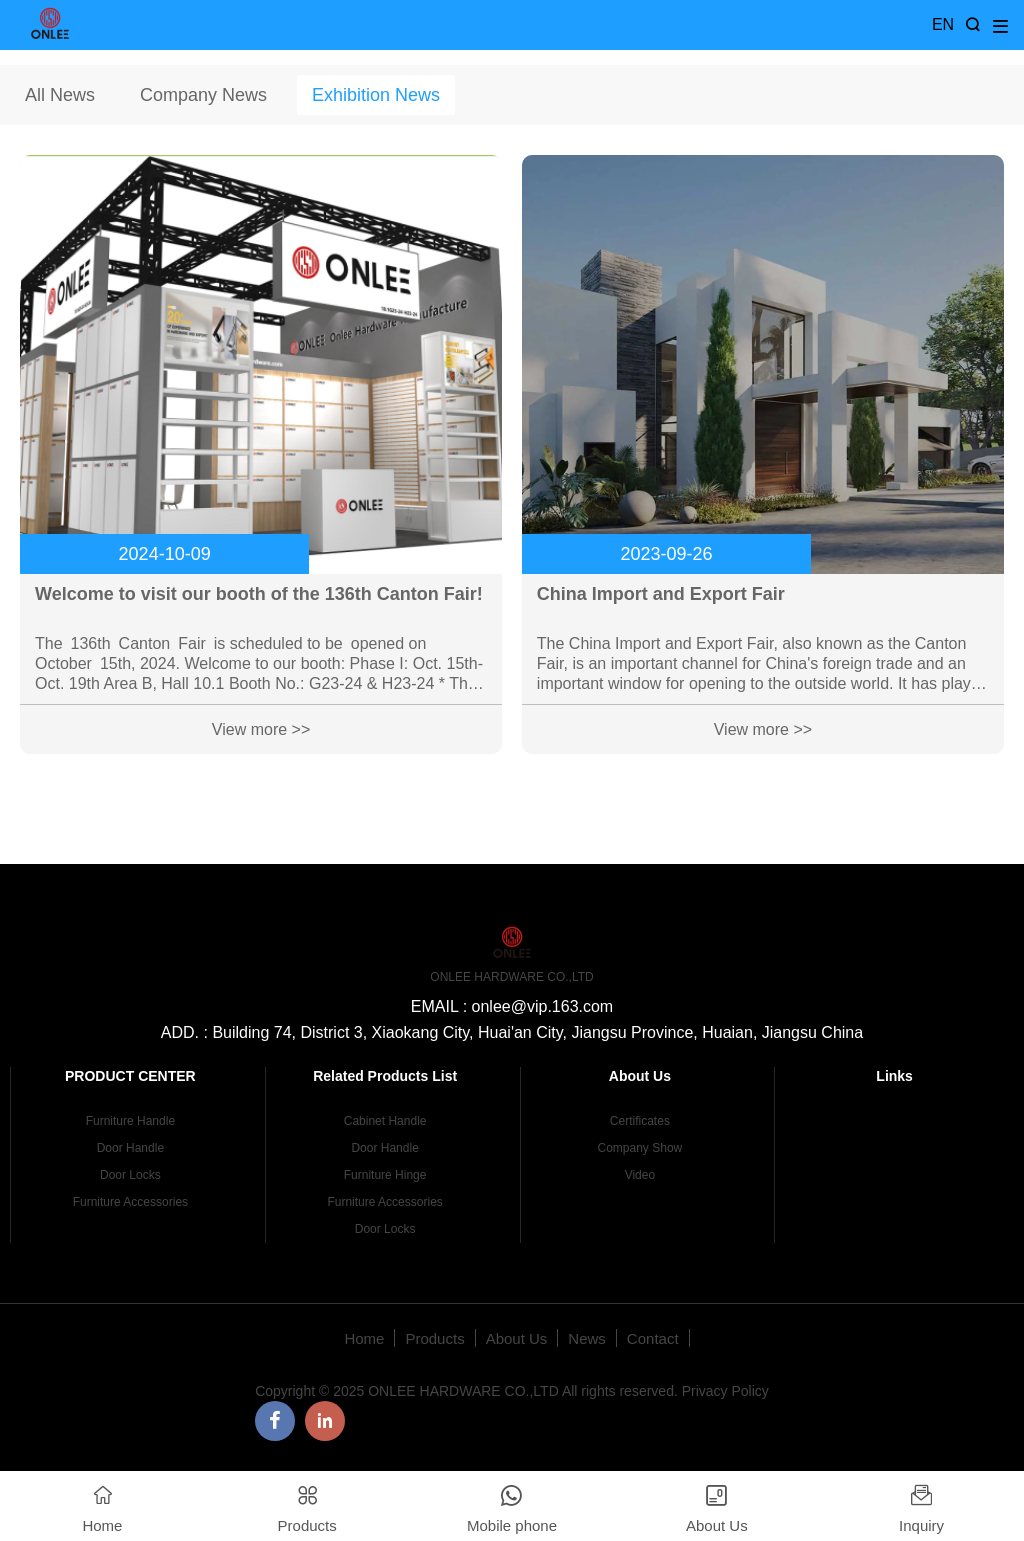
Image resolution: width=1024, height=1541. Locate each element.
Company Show (640, 1148)
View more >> (261, 729)
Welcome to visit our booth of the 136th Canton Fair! (259, 594)
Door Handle (130, 1148)
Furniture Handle (130, 1121)
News (587, 1338)
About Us (517, 1338)
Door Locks (130, 1175)
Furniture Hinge (385, 1175)
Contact (653, 1338)
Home (364, 1338)
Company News (203, 95)
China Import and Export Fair (661, 594)
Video (640, 1175)
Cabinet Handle (385, 1121)
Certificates (640, 1121)
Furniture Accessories (130, 1202)
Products (434, 1338)
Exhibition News (376, 95)
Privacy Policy (725, 1391)
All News (60, 95)
